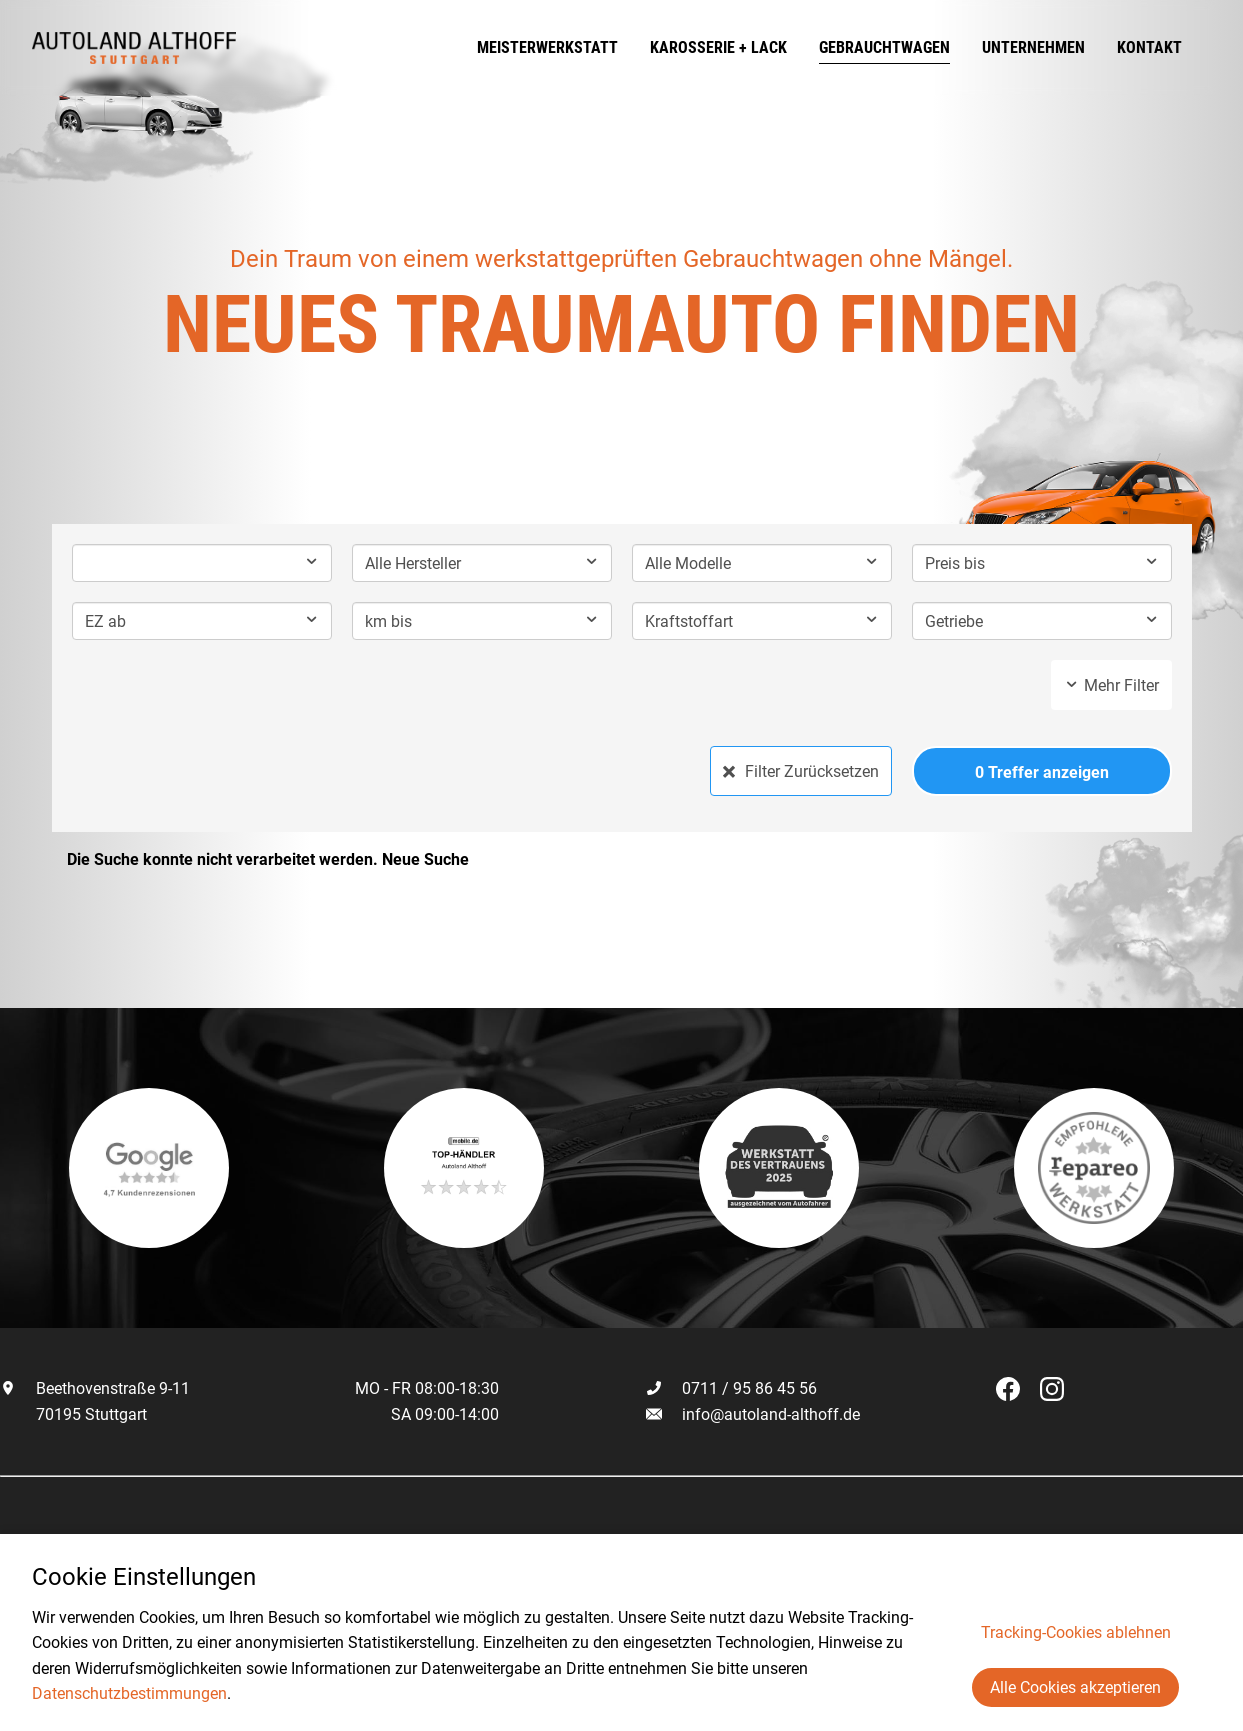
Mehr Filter (1111, 685)
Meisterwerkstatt (576, 47)
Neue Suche (425, 859)
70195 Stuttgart (73, 1414)
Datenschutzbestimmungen (129, 1693)
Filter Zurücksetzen (801, 771)
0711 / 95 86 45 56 (731, 1388)
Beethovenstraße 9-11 (95, 1388)
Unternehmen (1062, 47)
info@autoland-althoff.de (771, 1414)
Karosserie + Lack (747, 47)
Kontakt (1178, 47)
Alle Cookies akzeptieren (1075, 1687)
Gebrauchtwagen (913, 47)
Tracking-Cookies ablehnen (1076, 1632)
